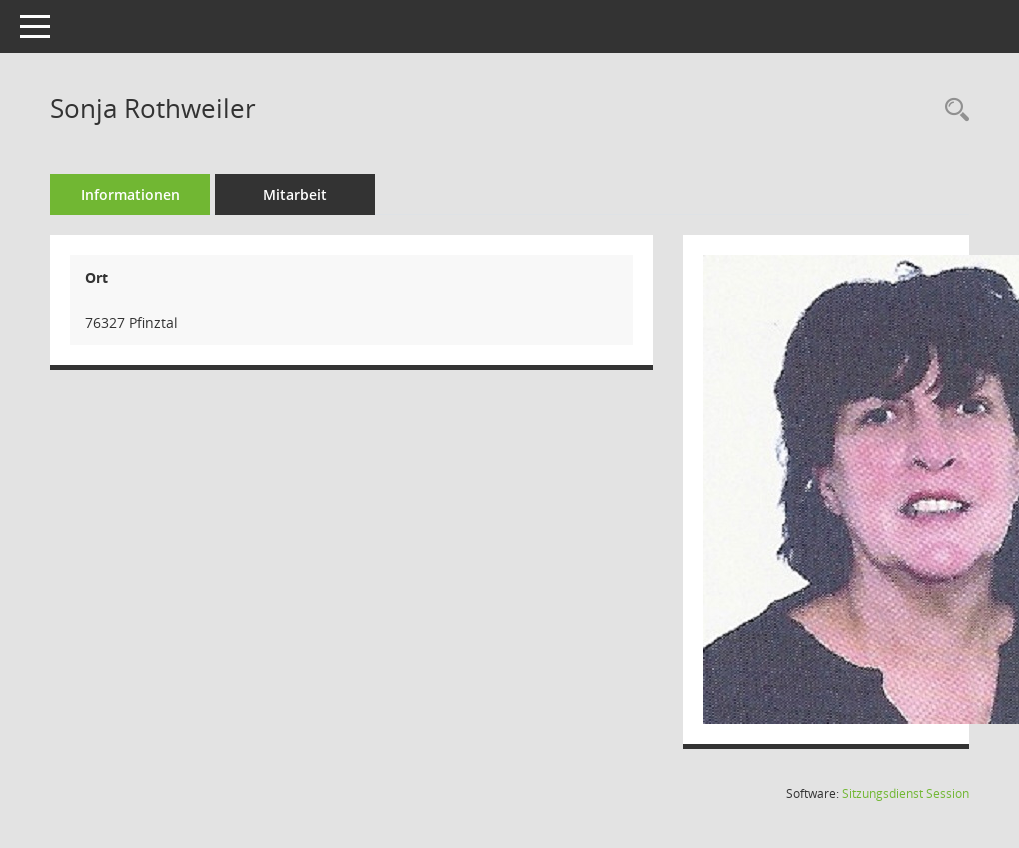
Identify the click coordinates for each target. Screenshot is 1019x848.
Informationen (130, 194)
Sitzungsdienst (905, 793)
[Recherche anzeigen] (952, 110)
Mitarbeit (295, 194)
